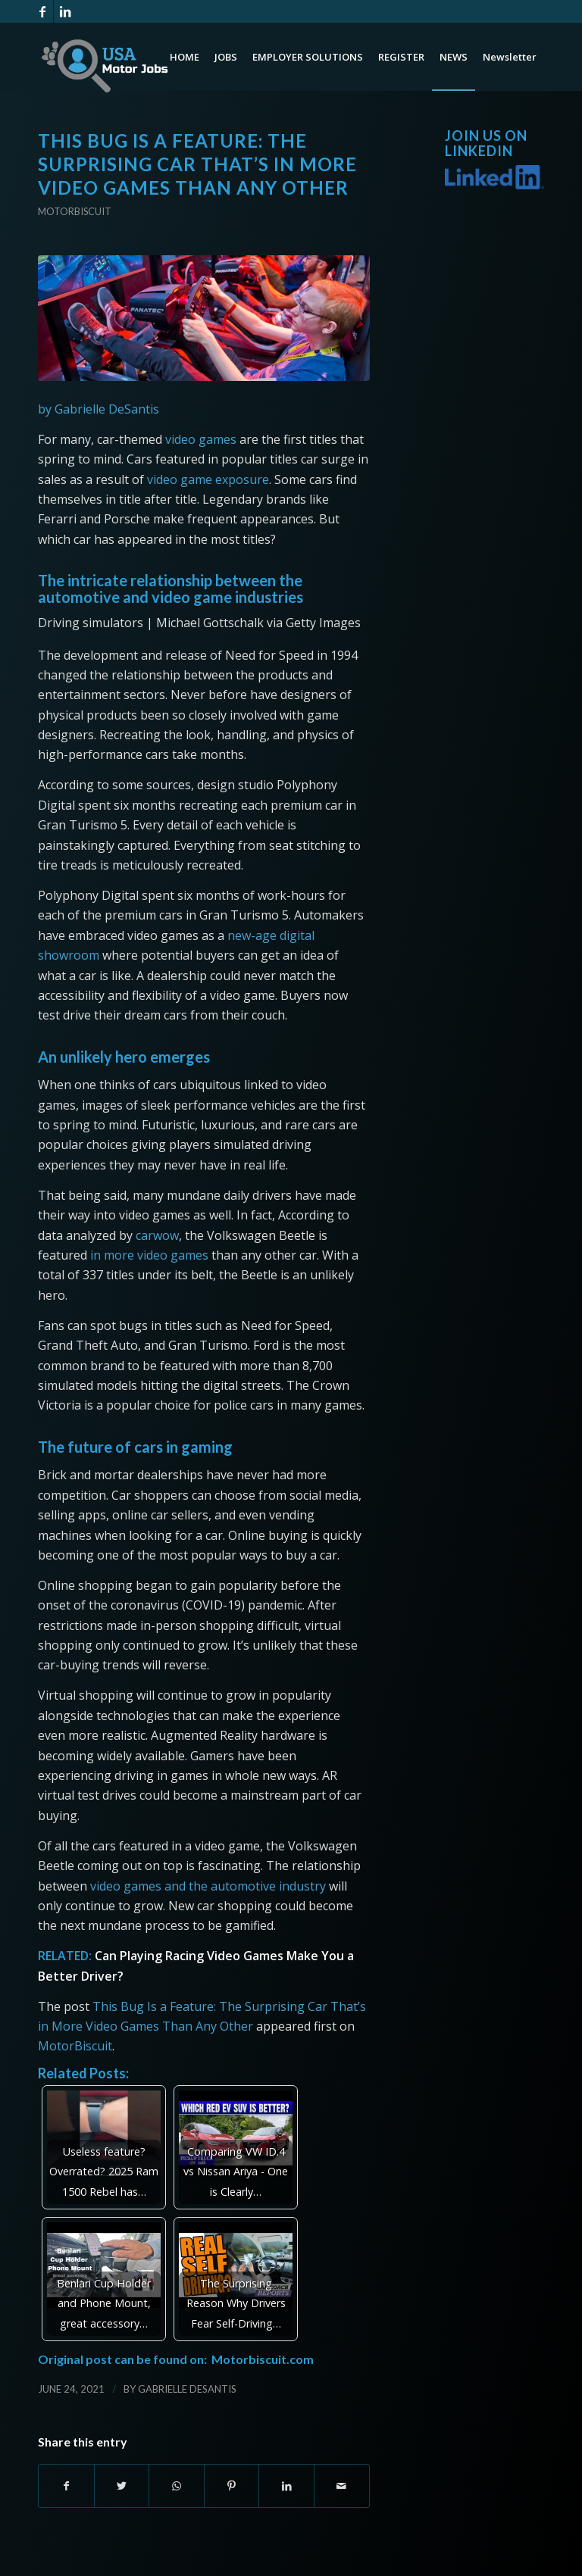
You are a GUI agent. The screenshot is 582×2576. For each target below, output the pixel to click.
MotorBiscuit (75, 2045)
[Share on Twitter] (122, 2486)
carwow (157, 1235)
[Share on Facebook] (66, 2486)
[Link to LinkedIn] (65, 11)
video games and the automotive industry (208, 1886)
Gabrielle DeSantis (187, 2389)
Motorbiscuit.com (262, 2359)
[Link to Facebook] (42, 11)
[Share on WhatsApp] (176, 2486)
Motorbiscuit (74, 211)
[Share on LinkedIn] (286, 2486)
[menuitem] (184, 56)
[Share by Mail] (341, 2486)
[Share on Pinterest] (232, 2486)
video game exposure (208, 479)
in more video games (149, 1255)
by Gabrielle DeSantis (98, 409)
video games (200, 439)
